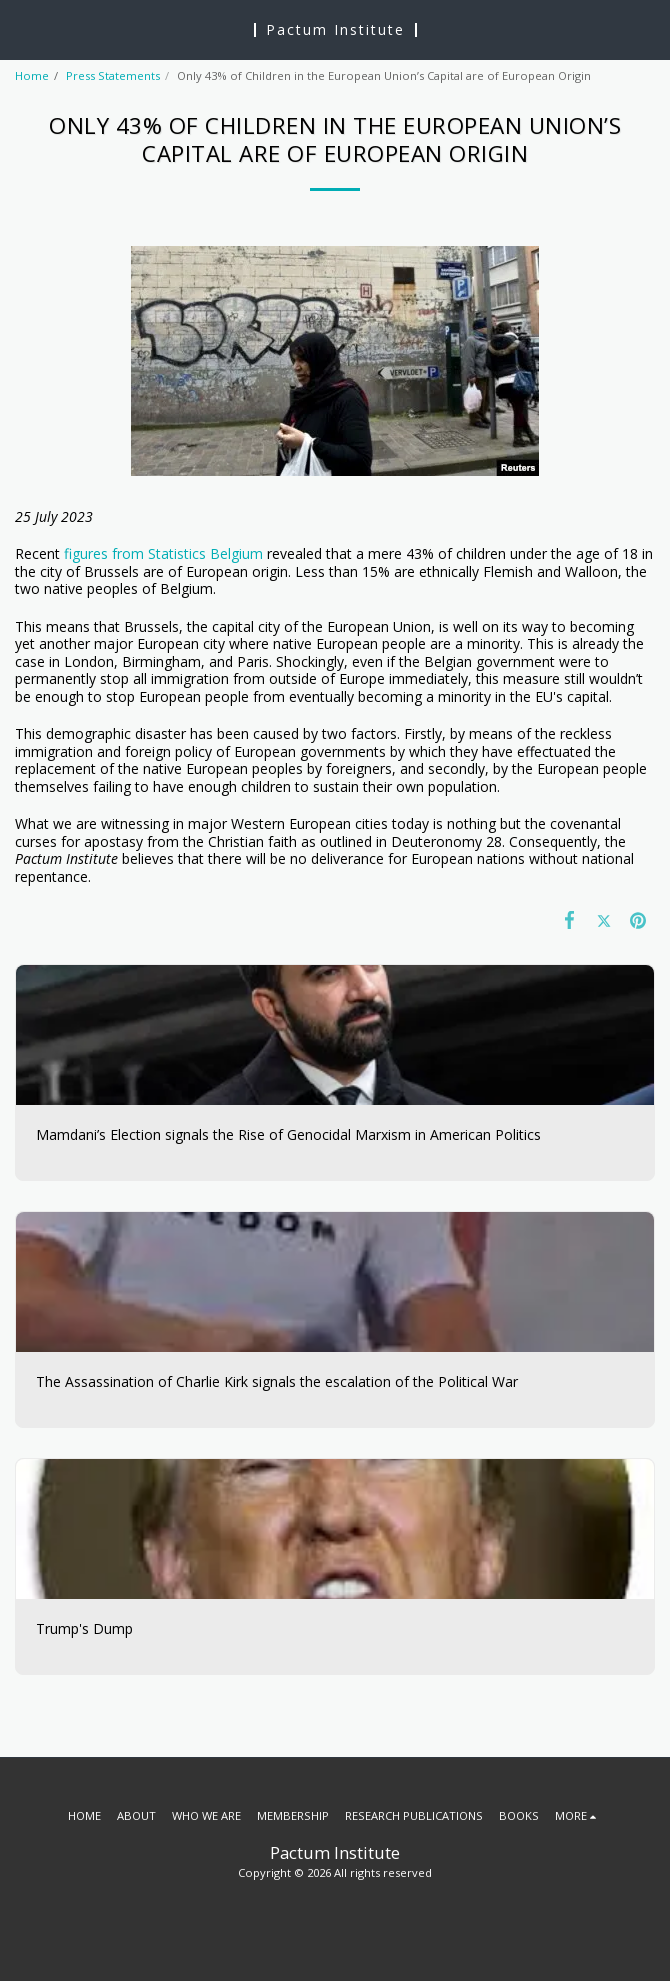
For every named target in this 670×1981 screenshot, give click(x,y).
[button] (22, 28)
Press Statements (113, 75)
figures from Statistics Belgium (163, 553)
